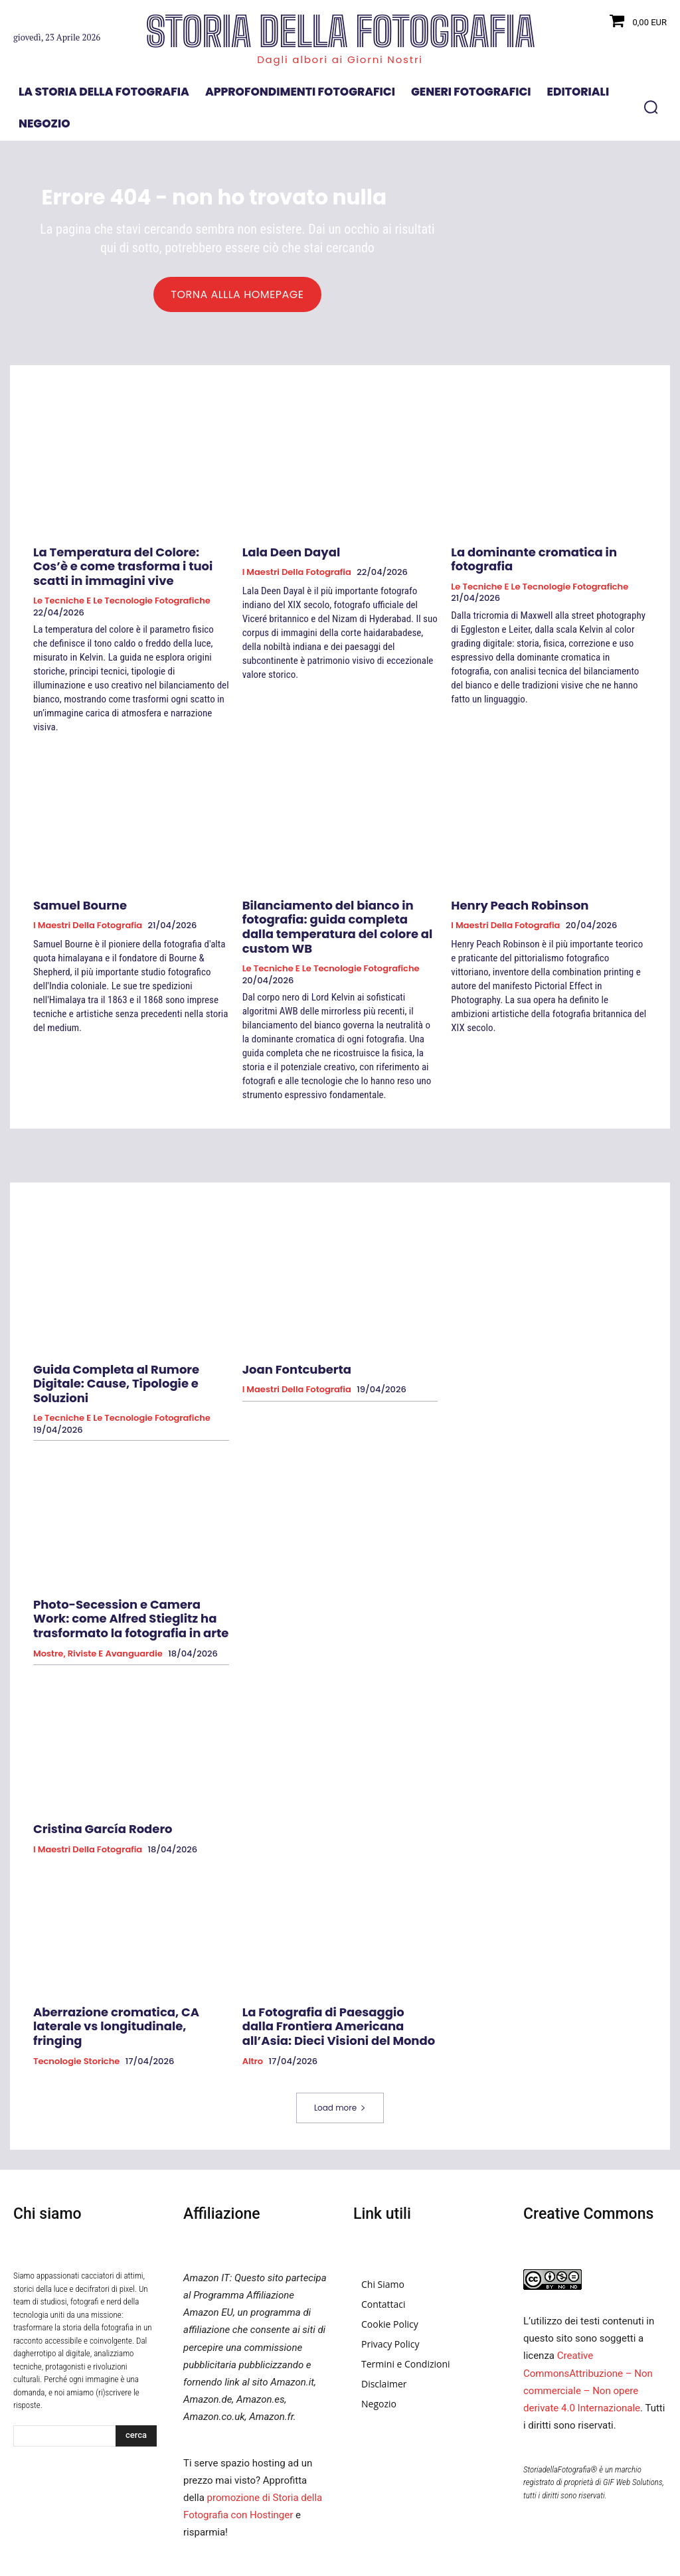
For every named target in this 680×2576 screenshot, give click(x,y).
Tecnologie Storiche (76, 1989)
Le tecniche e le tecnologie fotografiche (122, 599)
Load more (340, 2048)
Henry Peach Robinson (508, 902)
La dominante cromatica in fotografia (547, 555)
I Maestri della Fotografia (296, 575)
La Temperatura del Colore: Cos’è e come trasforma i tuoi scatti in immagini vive (122, 567)
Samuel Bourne (72, 902)
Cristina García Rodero (91, 1778)
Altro (253, 2001)
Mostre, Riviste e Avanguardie (98, 1604)
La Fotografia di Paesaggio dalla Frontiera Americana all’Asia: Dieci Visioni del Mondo (331, 1970)
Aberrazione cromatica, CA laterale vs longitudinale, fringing (130, 1964)
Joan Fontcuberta (287, 1344)
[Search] (136, 2376)
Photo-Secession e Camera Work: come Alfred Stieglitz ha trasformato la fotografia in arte (125, 1572)
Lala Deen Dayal (283, 555)
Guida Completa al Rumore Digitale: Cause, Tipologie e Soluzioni (124, 1350)
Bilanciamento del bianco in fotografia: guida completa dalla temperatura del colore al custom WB (337, 914)
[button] (651, 107)
